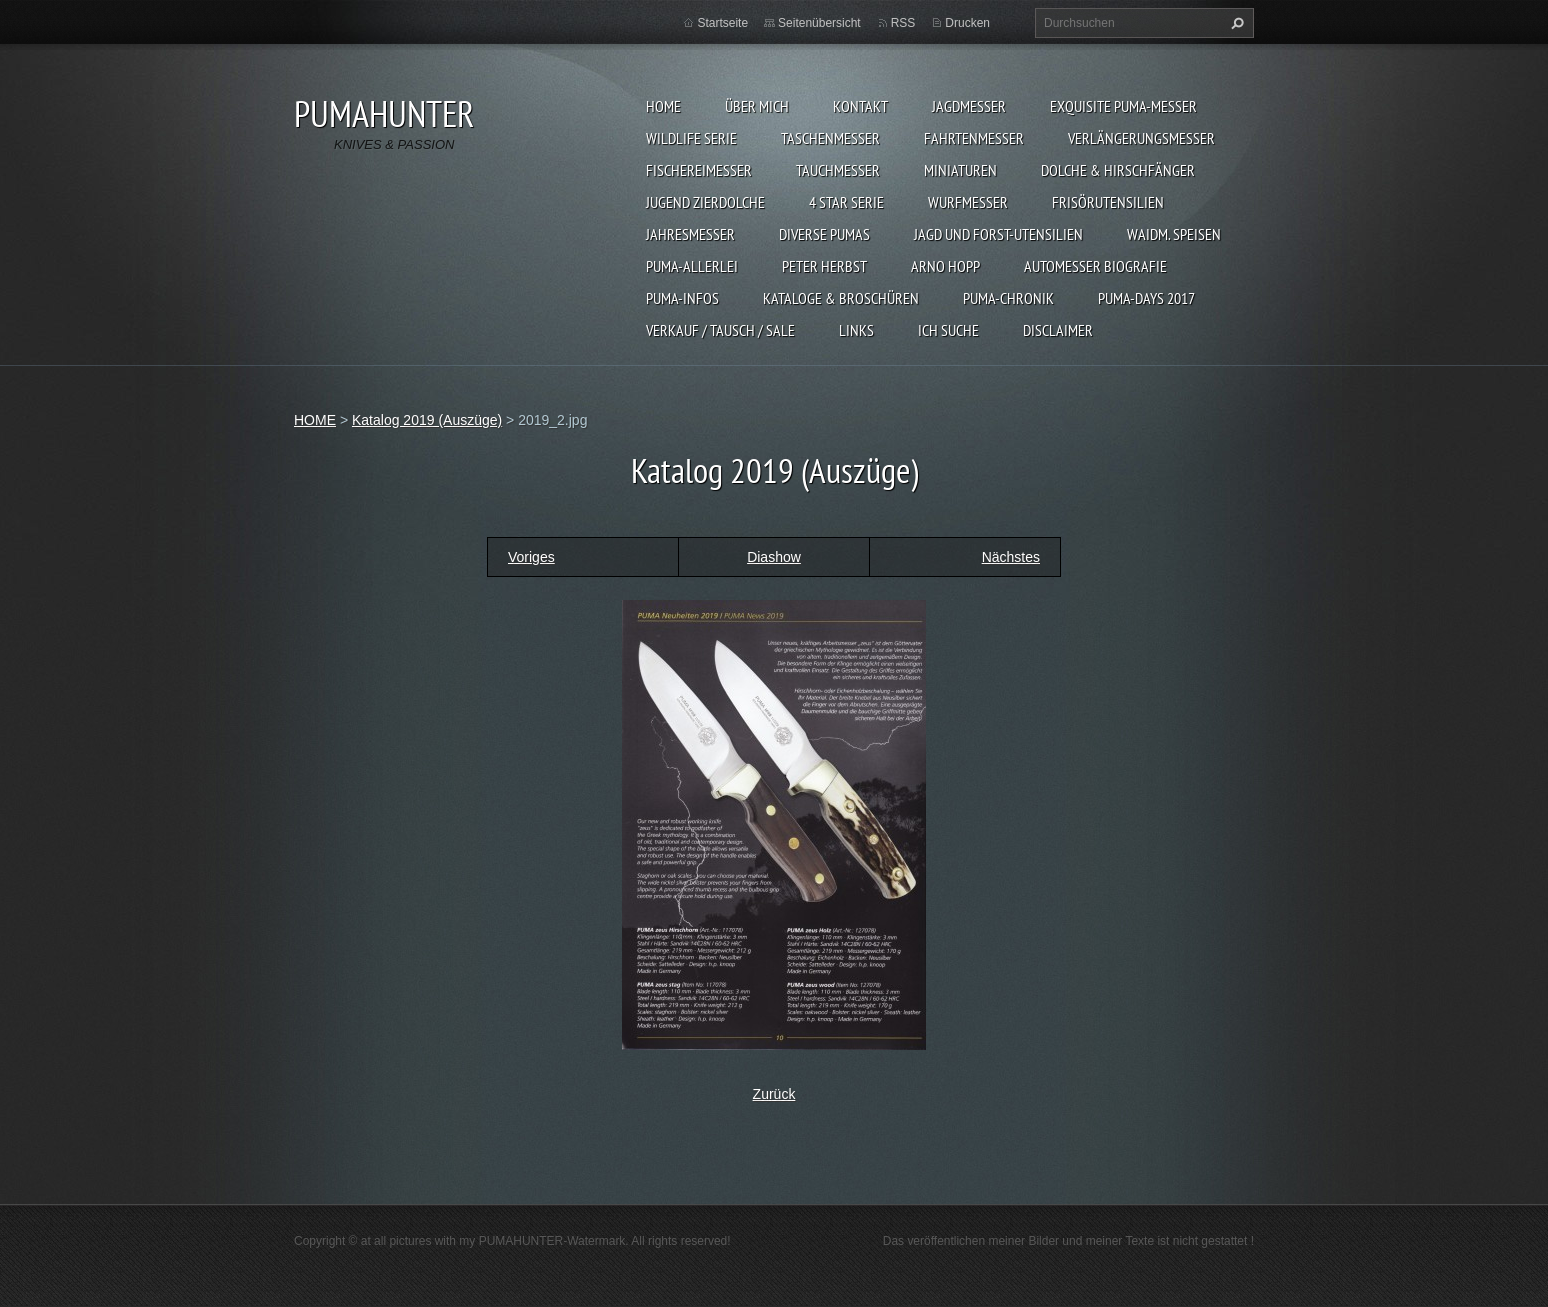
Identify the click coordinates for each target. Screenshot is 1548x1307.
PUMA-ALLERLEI (692, 266)
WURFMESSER (968, 202)
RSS (903, 23)
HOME (663, 106)
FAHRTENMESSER (974, 138)
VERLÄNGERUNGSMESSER (1141, 138)
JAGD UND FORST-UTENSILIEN (998, 234)
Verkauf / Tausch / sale (720, 330)
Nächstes (1011, 557)
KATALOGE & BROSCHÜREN (841, 298)
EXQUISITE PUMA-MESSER (1123, 106)
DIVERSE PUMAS (824, 234)
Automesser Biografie (1095, 266)
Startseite (722, 23)
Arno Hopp (945, 266)
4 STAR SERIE (846, 202)
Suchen (1235, 23)
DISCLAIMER (1058, 330)
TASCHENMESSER (830, 138)
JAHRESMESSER (690, 234)
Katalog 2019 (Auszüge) (427, 420)
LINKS (856, 330)
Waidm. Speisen (1174, 234)
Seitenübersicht (819, 23)
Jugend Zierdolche (705, 202)
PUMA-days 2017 (1146, 298)
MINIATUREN (960, 170)
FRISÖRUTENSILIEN (1108, 202)
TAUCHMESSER (838, 170)
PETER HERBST (824, 266)
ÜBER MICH (757, 106)
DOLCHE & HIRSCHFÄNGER (1118, 170)
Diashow (774, 557)
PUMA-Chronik (1008, 298)
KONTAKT (860, 106)
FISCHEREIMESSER (699, 170)
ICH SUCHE (948, 330)
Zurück (774, 1094)
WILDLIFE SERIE (691, 138)
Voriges (531, 557)
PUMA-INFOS (682, 298)
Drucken (967, 23)
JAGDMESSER (969, 106)
